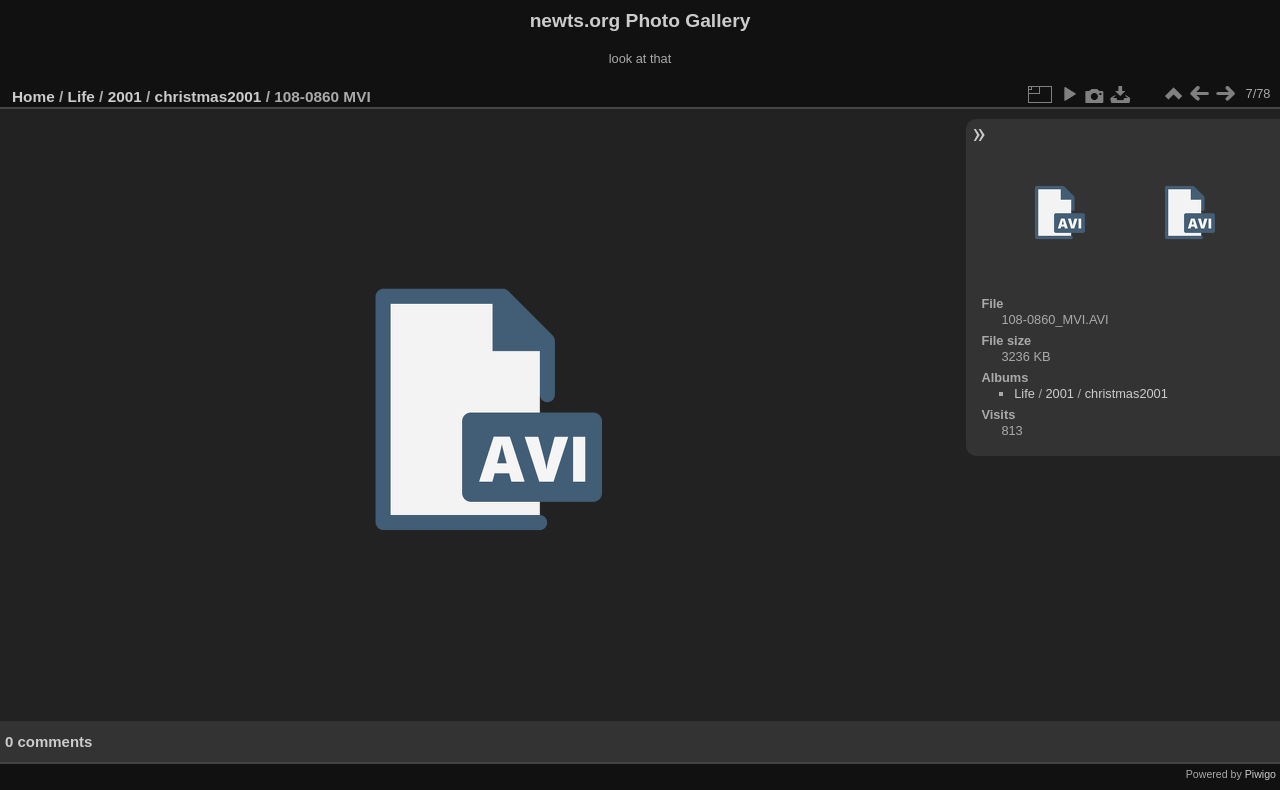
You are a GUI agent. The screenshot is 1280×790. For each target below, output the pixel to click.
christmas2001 (208, 96)
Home (33, 96)
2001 (125, 96)
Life (81, 96)
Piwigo (1260, 774)
